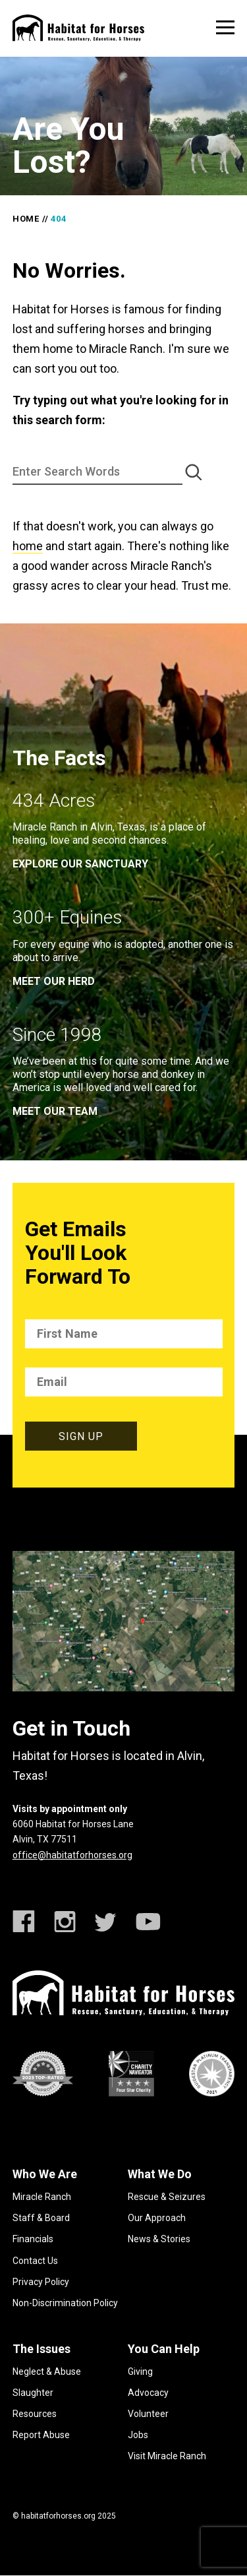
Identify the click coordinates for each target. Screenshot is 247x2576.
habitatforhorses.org (58, 2516)
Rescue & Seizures (167, 2196)
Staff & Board (41, 2218)
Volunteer (148, 2413)
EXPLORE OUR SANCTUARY (80, 864)
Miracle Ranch (42, 2196)
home (28, 546)
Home (26, 219)
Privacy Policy (41, 2282)
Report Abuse (41, 2435)
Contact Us (35, 2260)
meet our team (55, 1111)
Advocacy (148, 2392)
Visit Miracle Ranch (167, 2456)
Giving (140, 2371)
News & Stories (159, 2239)
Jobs (138, 2435)
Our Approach (157, 2218)
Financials (33, 2239)
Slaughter (33, 2392)
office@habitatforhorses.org (72, 1855)
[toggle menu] (225, 27)
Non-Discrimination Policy (65, 2303)
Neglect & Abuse (47, 2371)
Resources (35, 2413)
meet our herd (54, 981)
